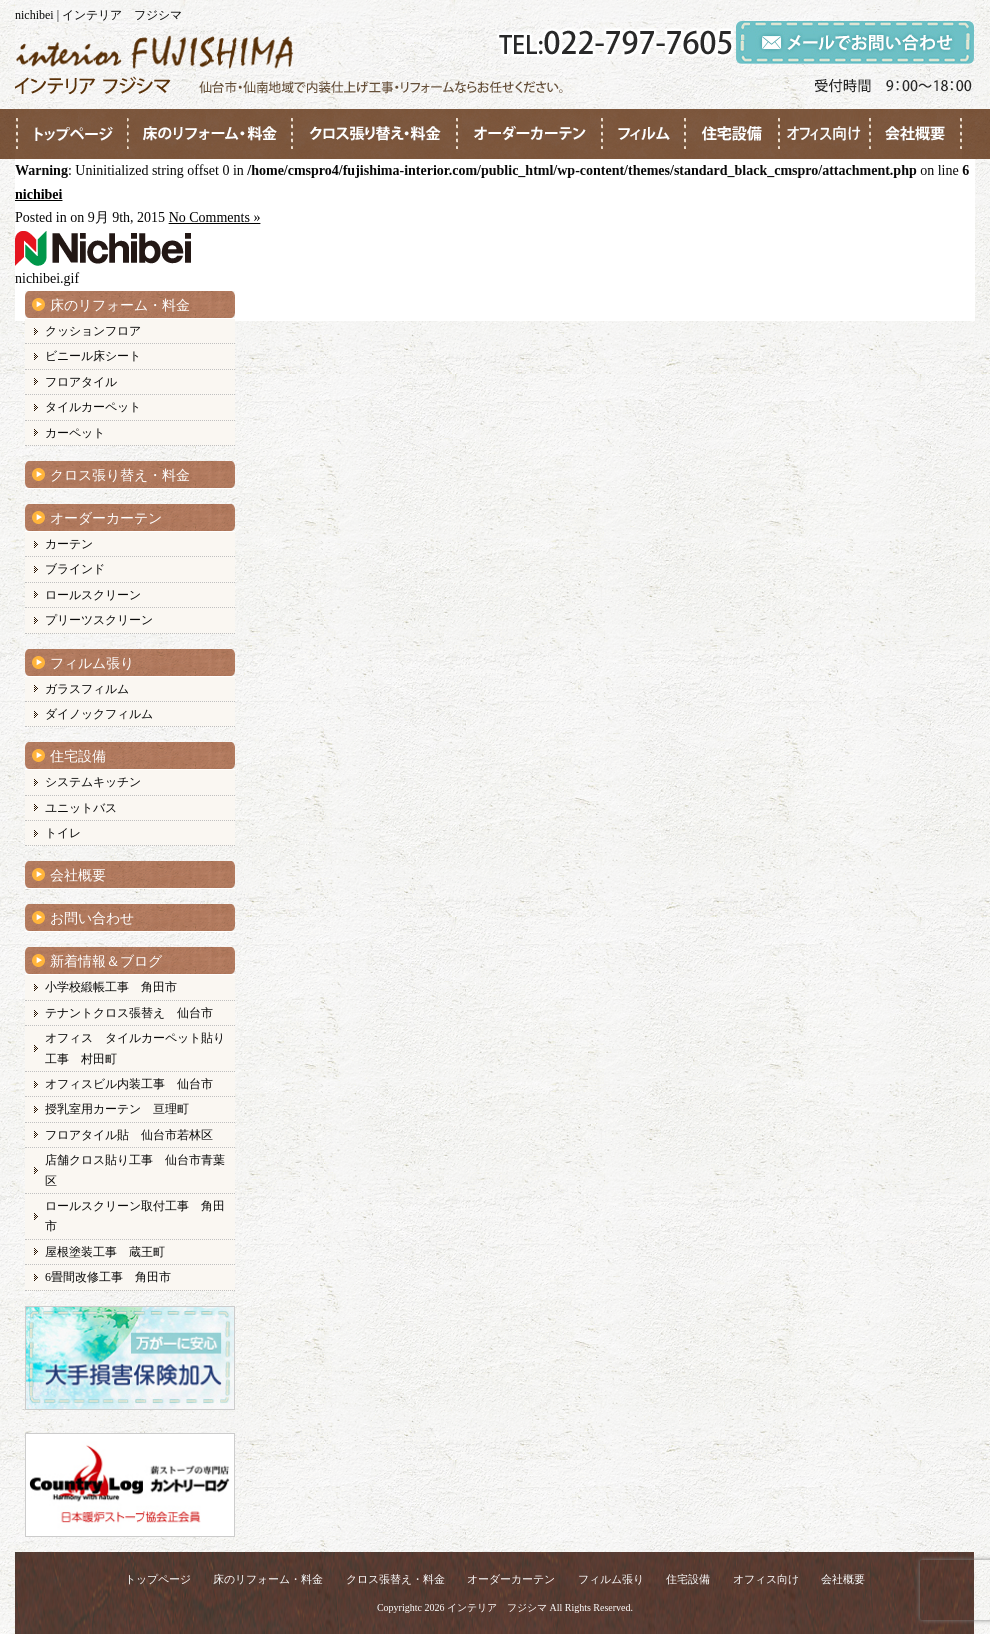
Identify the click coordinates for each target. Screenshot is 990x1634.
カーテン (69, 544)
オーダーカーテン (106, 518)
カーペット (75, 433)
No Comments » (215, 217)
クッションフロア (93, 331)
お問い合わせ (92, 918)
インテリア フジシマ (497, 1607)
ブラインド (75, 569)
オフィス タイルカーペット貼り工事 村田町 (135, 1048)
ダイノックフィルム (99, 714)
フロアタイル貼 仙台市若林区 (129, 1135)
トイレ (63, 833)
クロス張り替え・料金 (120, 475)
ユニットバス (81, 808)
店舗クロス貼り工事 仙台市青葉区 (135, 1170)
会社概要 (78, 875)
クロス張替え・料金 (395, 1579)
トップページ (158, 1579)
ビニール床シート (93, 356)
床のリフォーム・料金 (120, 305)
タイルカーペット (93, 407)
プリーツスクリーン (99, 620)
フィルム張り (92, 663)
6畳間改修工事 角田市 (108, 1277)
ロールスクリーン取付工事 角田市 (135, 1216)
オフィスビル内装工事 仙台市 (129, 1084)
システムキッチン (93, 782)
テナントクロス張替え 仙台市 (129, 1013)
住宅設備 (78, 756)
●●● (72, 134)
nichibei (38, 194)
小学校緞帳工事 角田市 (111, 987)
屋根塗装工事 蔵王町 (105, 1252)
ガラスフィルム (87, 689)
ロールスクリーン (93, 595)
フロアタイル (81, 382)
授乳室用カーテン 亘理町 (117, 1109)
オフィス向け (766, 1579)
